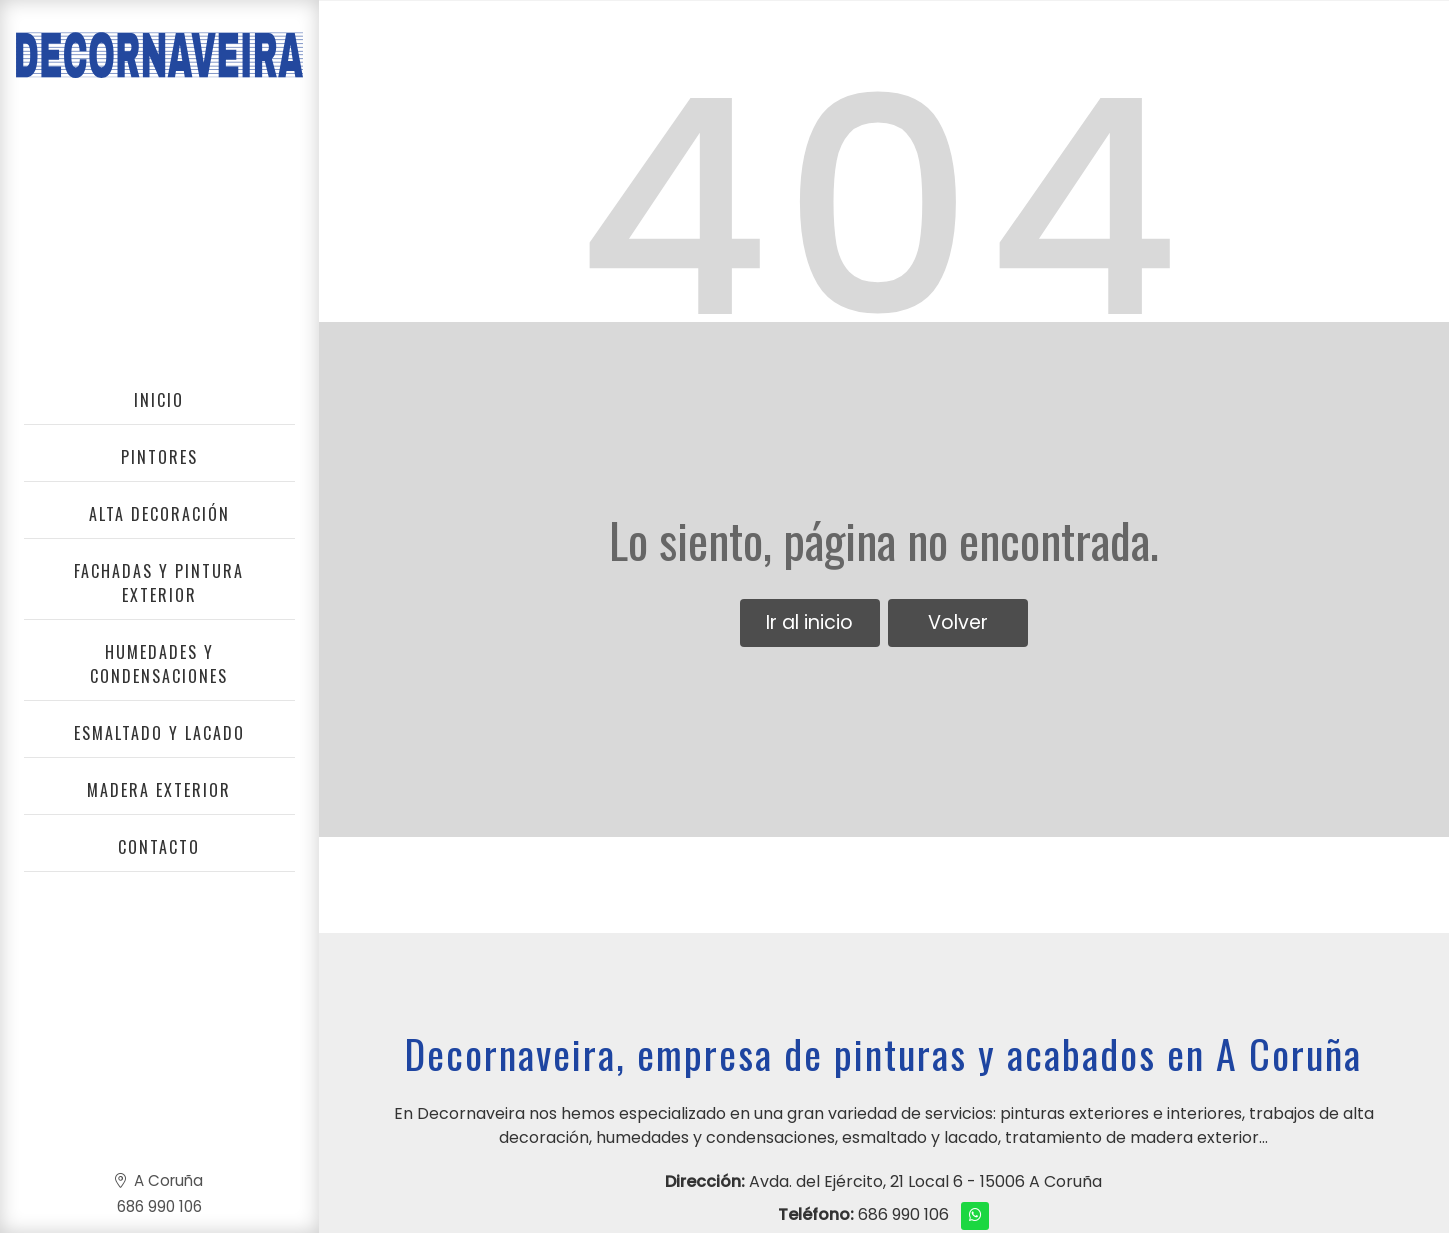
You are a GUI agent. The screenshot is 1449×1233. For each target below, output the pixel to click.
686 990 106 (903, 1214)
